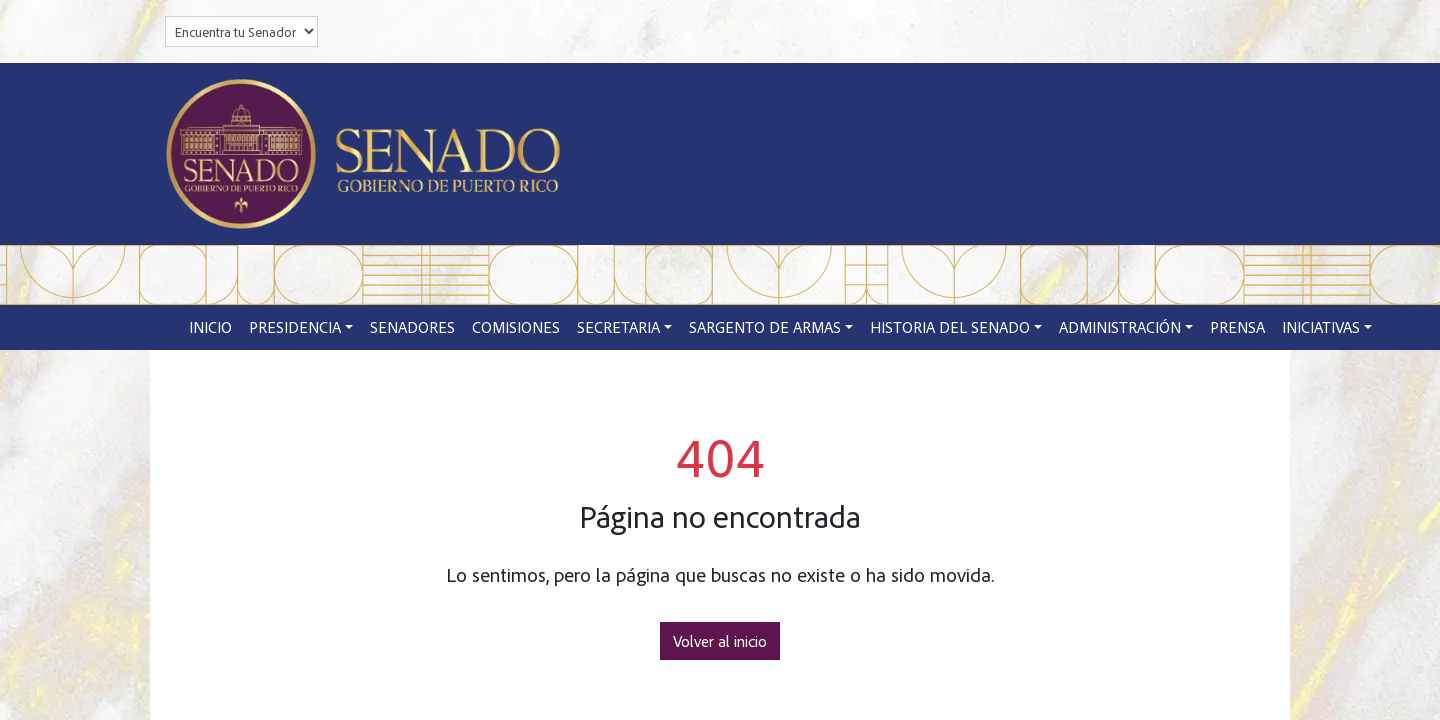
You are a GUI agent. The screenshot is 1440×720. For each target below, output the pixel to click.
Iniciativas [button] (1321, 327)
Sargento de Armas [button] (765, 327)
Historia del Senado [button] (950, 327)
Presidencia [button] (295, 327)
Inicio (210, 327)
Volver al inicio (720, 641)
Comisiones (516, 327)
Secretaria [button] (618, 327)
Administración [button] (1120, 327)
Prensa (1237, 327)
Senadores (412, 327)
